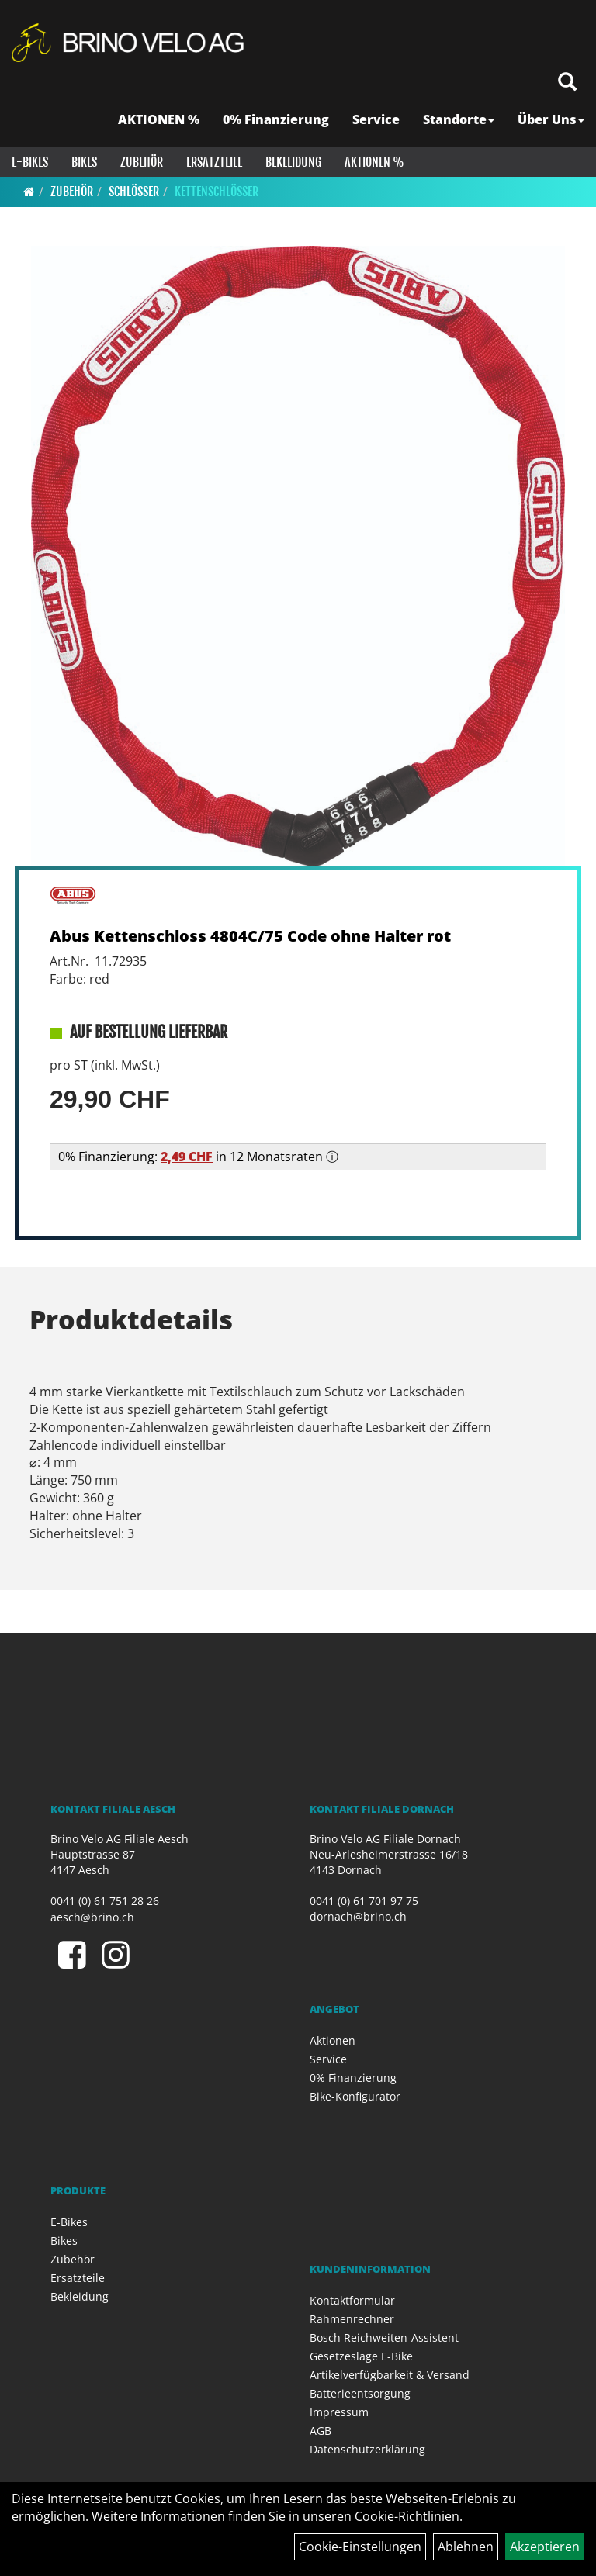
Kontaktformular (352, 2300)
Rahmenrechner (352, 2318)
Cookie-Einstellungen (360, 2546)
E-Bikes (30, 162)
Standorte (458, 119)
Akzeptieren (545, 2546)
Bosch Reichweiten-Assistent (384, 2337)
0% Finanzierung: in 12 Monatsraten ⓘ (198, 1156)
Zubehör (141, 162)
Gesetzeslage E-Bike (361, 2356)
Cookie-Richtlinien (407, 2516)
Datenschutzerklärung (367, 2449)
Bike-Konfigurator (355, 2096)
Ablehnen (466, 2546)
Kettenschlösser (216, 191)
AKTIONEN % (158, 119)
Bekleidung (293, 162)
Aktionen (332, 2040)
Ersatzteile (214, 162)
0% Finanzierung (276, 119)
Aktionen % (374, 162)
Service (376, 119)
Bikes (84, 162)
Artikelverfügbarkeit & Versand (390, 2374)
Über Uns (551, 119)
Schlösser (134, 191)
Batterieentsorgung (360, 2393)
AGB (320, 2430)
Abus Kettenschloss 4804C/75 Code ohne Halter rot (250, 935)
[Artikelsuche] (567, 82)
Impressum (339, 2412)
